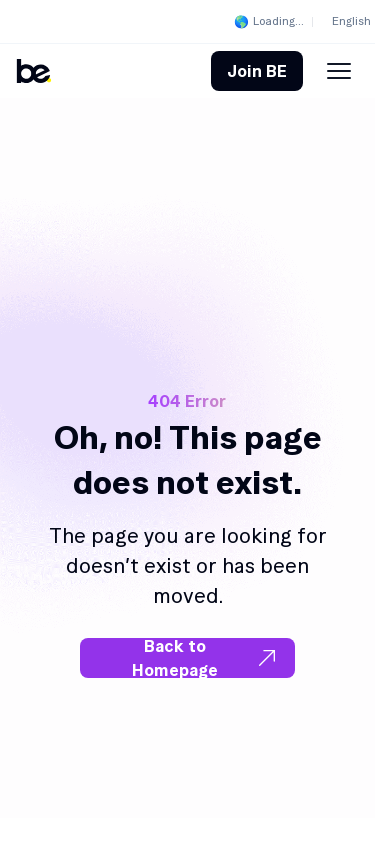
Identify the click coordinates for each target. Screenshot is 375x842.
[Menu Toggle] (339, 71)
